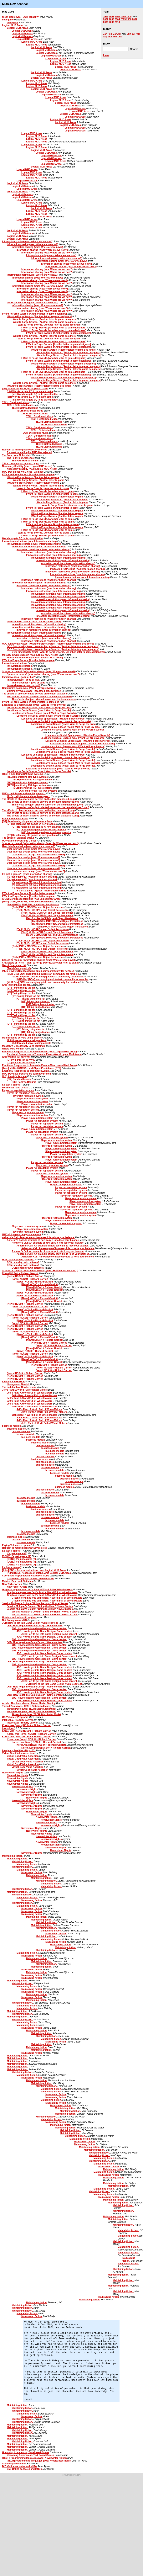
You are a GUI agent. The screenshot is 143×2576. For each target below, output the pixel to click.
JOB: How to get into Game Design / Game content (30, 1623)
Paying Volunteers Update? (17, 1545)
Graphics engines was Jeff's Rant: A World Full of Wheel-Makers (37, 1589)
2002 (105, 19)
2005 (123, 19)
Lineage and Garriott (13, 1381)
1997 (111, 16)
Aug (138, 34)
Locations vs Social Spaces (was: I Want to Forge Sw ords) (39, 707)
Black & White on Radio (15, 818)
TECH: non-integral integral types (20, 463)
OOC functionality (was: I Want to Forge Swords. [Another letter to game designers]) (48, 643)
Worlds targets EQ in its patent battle (22, 538)
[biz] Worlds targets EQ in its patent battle (25, 388)
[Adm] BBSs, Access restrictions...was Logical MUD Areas (34, 1570)
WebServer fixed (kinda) (15, 1087)
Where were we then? (14, 1048)
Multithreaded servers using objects (22, 1037)
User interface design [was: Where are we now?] (28, 846)
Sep (105, 36)
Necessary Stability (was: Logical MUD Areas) (27, 466)
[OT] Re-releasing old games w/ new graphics (27, 821)
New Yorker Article (12, 1584)
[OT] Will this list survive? (16, 1057)
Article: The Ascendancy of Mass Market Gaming (29, 1703)
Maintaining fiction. (12, 1856)
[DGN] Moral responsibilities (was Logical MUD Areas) (31, 899)
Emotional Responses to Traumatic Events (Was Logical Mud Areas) (39, 1051)
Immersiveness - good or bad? (19, 677)
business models (11, 1426)
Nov (115, 36)
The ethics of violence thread (18, 838)
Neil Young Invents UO (14, 1620)
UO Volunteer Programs (15, 1717)
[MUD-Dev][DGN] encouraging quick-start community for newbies (38, 971)
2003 (111, 19)
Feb (110, 34)
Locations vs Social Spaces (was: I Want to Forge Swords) (34, 705)
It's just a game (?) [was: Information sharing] (27, 874)
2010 (117, 22)
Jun (129, 34)
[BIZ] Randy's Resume (14, 1076)
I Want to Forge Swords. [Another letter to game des (30, 702)
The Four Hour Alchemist (16, 455)
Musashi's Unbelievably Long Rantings (23, 1046)
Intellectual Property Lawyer (17, 1720)
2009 (111, 22)
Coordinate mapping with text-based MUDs (25, 1575)
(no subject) (8, 1728)
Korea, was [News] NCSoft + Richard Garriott (26, 1725)
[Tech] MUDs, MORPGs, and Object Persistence (28, 901)
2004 (117, 19)
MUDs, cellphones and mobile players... (23, 793)
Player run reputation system (18, 1090)
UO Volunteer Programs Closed (19, 840)
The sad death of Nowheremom (19, 1387)
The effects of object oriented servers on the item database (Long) (38, 799)
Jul (133, 34)
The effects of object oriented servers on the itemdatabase (44, 699)
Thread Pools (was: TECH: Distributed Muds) (26, 1706)
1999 (123, 16)
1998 (117, 16)
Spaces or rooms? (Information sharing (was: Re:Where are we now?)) (40, 843)
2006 (128, 19)
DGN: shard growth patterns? (18, 1259)
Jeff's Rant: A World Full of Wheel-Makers (25, 1390)
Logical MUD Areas (12, 25)
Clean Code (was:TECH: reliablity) (20, 17)
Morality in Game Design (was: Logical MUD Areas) (30, 655)
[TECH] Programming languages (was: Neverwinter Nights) (34, 2458)
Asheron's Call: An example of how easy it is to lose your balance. (38, 1237)
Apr (119, 34)
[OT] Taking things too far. (16, 985)
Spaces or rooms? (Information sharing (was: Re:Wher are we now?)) (40, 1270)
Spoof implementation (14, 2463)
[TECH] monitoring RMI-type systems (22, 774)
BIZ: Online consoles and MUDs (19, 2466)
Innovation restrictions (14, 663)
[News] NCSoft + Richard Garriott (20, 1273)
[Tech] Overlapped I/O (14, 965)
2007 (134, 19)
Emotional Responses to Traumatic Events (25, 1071)
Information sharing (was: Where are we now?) (27, 241)
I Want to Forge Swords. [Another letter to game (28, 474)
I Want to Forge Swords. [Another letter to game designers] (34, 313)
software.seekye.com (72, 2475)
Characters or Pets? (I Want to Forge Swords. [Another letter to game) (40, 962)
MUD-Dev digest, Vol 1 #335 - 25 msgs (22, 471)
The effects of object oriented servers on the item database (34, 693)
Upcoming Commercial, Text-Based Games (25, 2452)
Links (106, 55)
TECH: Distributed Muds (15, 402)
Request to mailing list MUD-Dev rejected (24, 449)
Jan (105, 34)
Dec (120, 36)
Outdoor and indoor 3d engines (19, 1617)
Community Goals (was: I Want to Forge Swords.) (29, 688)
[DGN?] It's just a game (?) (16, 1556)
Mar (115, 34)
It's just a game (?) (12, 1084)
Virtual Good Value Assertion (18, 1753)
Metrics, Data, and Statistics (17, 1581)
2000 (128, 16)
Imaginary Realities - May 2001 (18, 1750)
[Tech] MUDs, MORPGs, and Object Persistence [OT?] (31, 1068)
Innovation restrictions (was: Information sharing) (29, 541)
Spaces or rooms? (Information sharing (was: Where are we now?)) (39, 671)
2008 (105, 22)
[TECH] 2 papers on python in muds (21, 1234)
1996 (105, 16)
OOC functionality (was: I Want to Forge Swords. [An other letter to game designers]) (58, 652)
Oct (110, 36)
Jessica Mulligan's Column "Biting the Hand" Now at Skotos (35, 1603)
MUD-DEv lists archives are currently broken (26, 1073)
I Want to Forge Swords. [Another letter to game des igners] (63, 349)
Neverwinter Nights (12, 1772)
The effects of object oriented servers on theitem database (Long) (43, 815)
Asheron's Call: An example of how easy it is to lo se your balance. (57, 1248)
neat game (7, 19)
